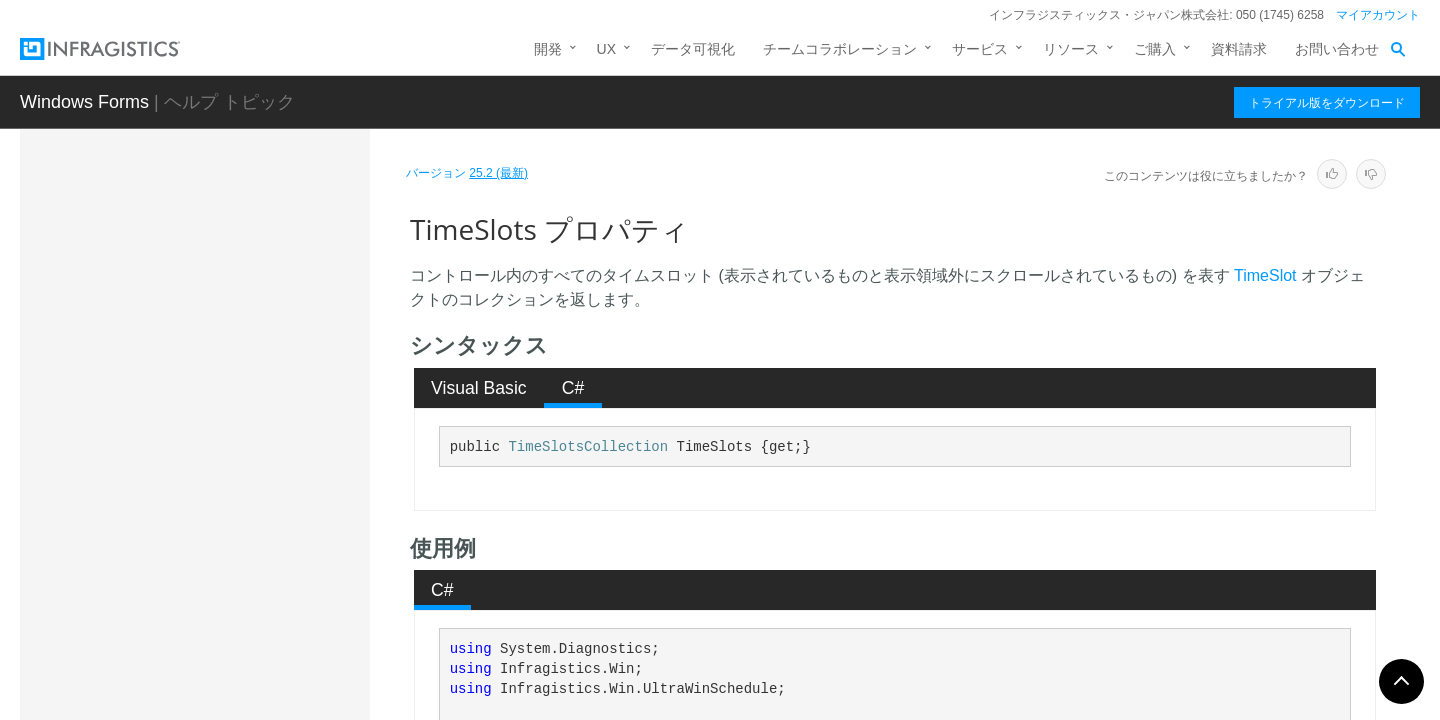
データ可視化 (693, 49)
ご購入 (1155, 49)
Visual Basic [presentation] (479, 388)
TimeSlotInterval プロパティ (255, 454)
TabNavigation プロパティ (249, 254)
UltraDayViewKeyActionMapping (232, 698)
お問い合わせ (1337, 49)
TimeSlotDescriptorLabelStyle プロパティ (262, 354)
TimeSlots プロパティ (238, 489)
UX (606, 49)
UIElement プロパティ (237, 524)
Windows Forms (84, 102)
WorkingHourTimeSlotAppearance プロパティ (266, 604)
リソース (1071, 49)
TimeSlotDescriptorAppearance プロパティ (267, 299)
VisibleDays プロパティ (241, 559)
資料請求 (1239, 49)
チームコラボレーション (840, 49)
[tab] (479, 388)
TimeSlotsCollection (588, 447)
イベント (178, 656)
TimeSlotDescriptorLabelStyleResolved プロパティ (265, 409)
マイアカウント (1378, 15)
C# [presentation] (573, 388)
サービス (980, 49)
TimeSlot (1265, 275)
